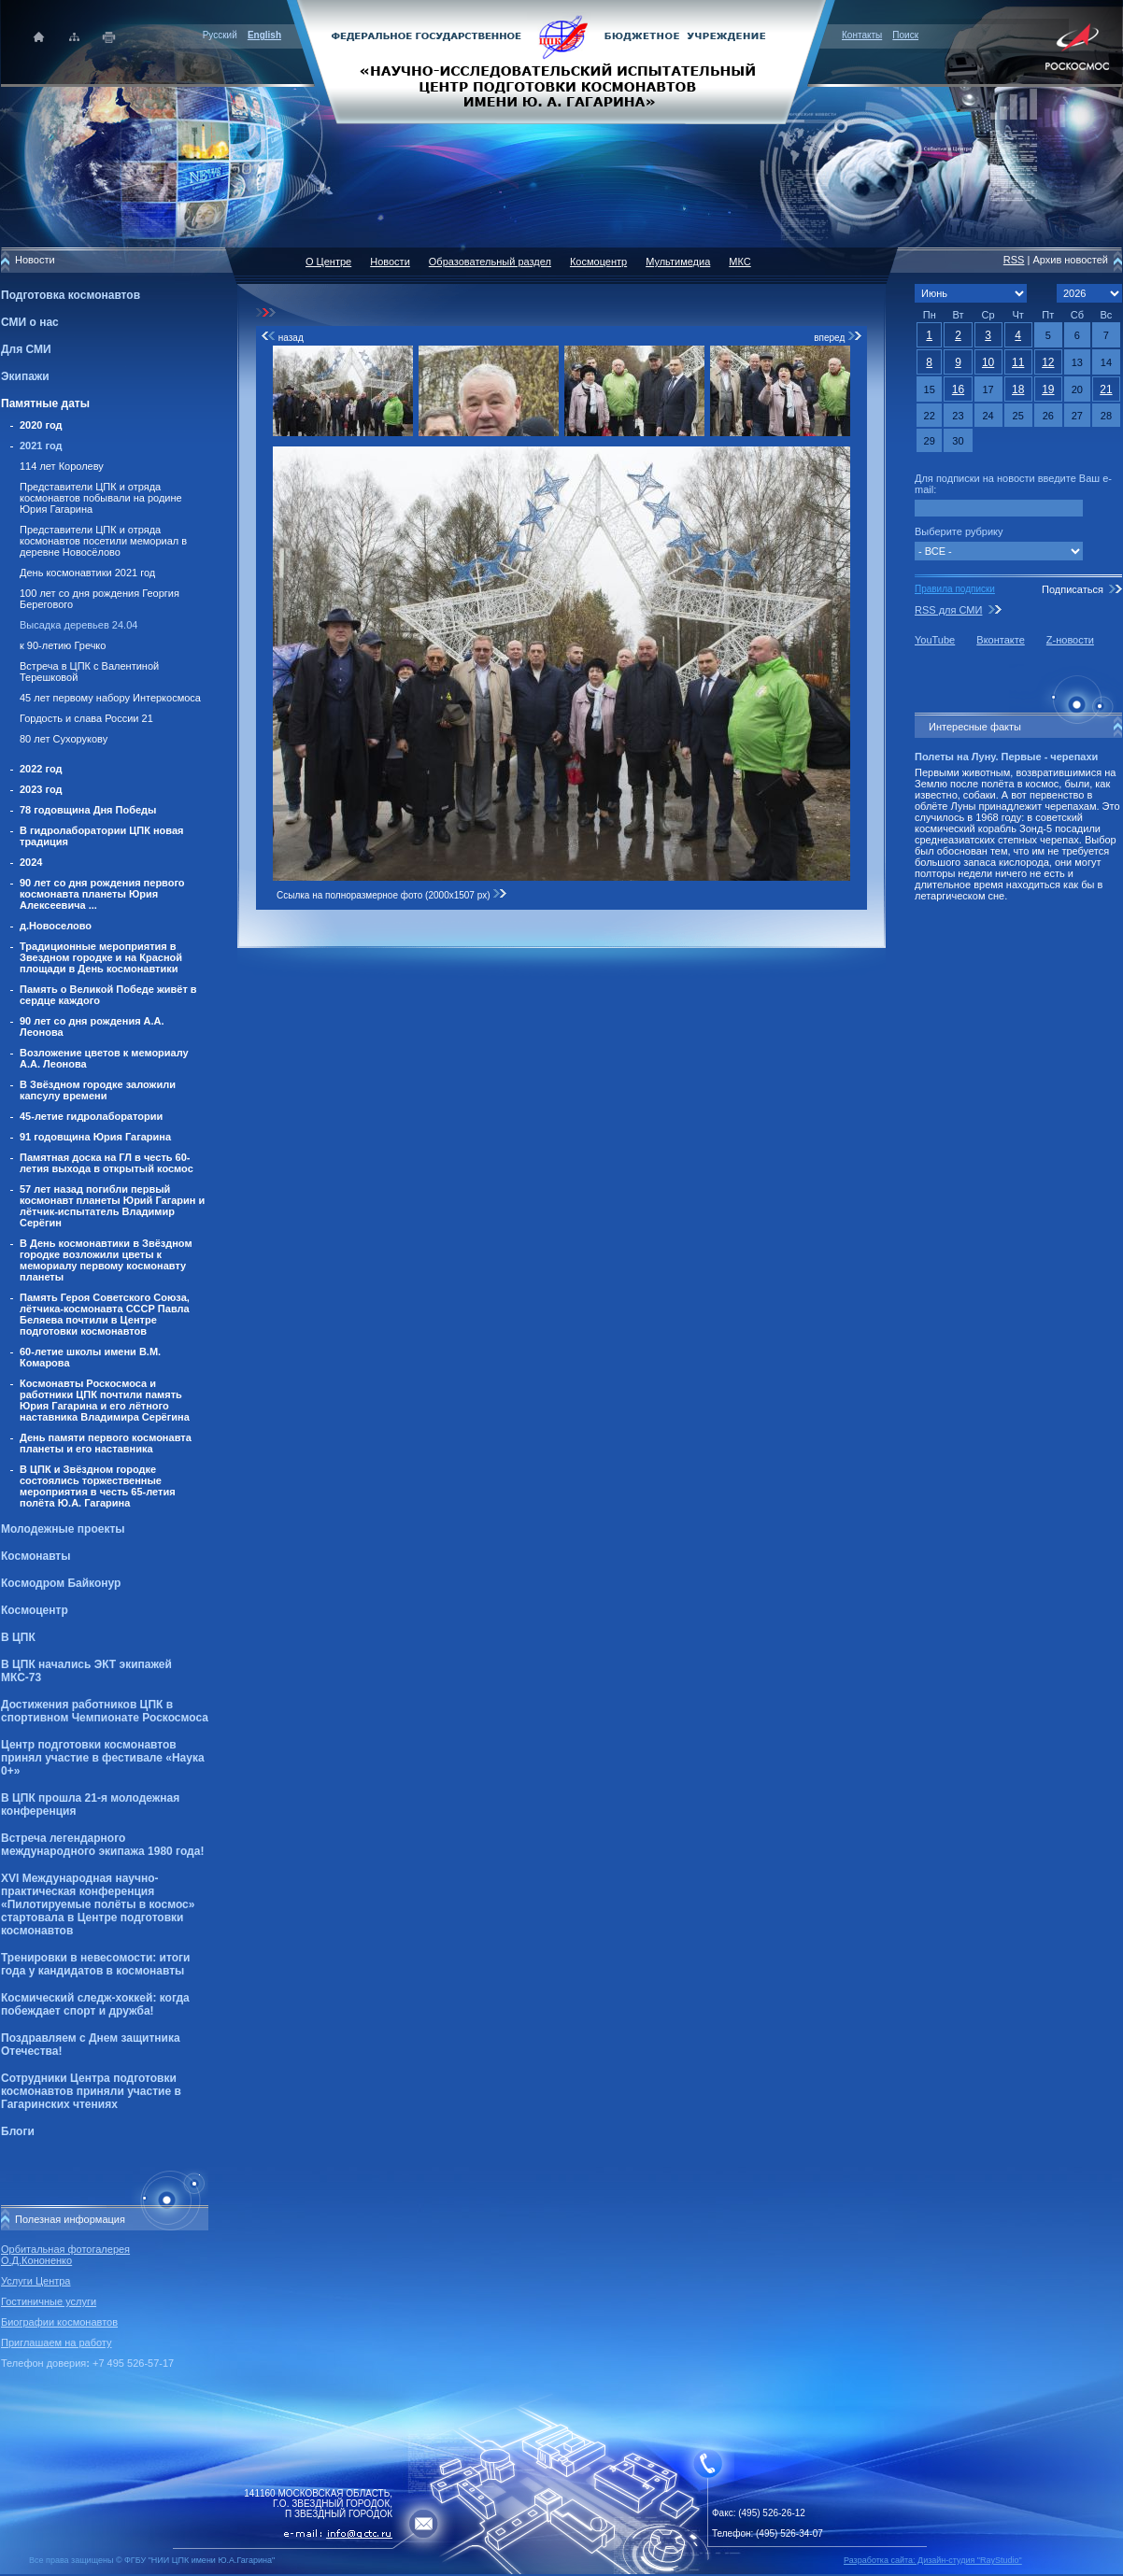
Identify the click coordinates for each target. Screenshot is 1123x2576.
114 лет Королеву (62, 466)
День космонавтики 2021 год (87, 572)
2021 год (41, 445)
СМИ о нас (30, 322)
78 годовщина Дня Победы (88, 809)
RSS (1014, 259)
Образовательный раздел (490, 261)
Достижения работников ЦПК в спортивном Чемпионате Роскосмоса (104, 1711)
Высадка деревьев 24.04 (78, 624)
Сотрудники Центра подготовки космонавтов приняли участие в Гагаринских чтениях (91, 2091)
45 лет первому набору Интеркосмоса (110, 697)
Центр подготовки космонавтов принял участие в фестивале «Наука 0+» (103, 1757)
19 (1048, 389)
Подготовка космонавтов (70, 295)
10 (988, 362)
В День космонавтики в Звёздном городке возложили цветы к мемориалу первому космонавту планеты (106, 1260)
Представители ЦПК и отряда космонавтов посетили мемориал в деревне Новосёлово (103, 541)
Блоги (18, 2131)
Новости (390, 261)
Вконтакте (1000, 639)
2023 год (41, 789)
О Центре (328, 261)
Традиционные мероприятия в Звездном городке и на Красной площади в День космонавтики (101, 957)
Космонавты (35, 1556)
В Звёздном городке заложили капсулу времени (98, 1090)
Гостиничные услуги (48, 2301)
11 (1018, 362)
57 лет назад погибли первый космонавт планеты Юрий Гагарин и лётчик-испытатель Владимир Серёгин (112, 1205)
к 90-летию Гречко (63, 645)
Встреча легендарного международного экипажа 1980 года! (102, 1845)
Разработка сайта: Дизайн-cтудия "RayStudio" (933, 2560)
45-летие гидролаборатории (91, 1116)
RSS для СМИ (948, 610)
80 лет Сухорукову (63, 738)
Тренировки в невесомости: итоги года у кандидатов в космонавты (95, 1964)
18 (1018, 389)
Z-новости (1070, 639)
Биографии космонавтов (59, 2322)
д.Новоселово (56, 925)
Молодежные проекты (63, 1529)
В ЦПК (18, 1637)
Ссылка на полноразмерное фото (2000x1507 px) (392, 895)
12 (1048, 362)
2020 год (41, 425)
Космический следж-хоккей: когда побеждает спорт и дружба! (95, 2004)
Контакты (862, 35)
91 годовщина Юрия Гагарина (95, 1136)
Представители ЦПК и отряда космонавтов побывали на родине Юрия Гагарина (101, 498)
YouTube (935, 639)
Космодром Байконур (61, 1583)
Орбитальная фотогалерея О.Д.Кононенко (65, 2254)
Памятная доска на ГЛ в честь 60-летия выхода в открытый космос (106, 1163)
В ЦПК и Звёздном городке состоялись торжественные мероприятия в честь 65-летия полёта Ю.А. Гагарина (98, 1486)
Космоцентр (34, 1610)
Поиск (905, 35)
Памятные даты (45, 403)
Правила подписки (955, 589)
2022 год (41, 768)
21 (1106, 389)
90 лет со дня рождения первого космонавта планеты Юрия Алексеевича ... (102, 894)
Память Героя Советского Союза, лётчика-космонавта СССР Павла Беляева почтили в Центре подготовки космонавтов (105, 1314)
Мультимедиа (678, 261)
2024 (31, 862)
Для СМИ (26, 349)
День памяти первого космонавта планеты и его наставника (106, 1443)
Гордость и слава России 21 (86, 718)
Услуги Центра (36, 2280)
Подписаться (1072, 589)
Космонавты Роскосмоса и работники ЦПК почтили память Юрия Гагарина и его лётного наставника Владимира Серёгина (105, 1400)
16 (958, 389)
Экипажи (25, 376)
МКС (739, 261)
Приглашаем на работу (56, 2342)
